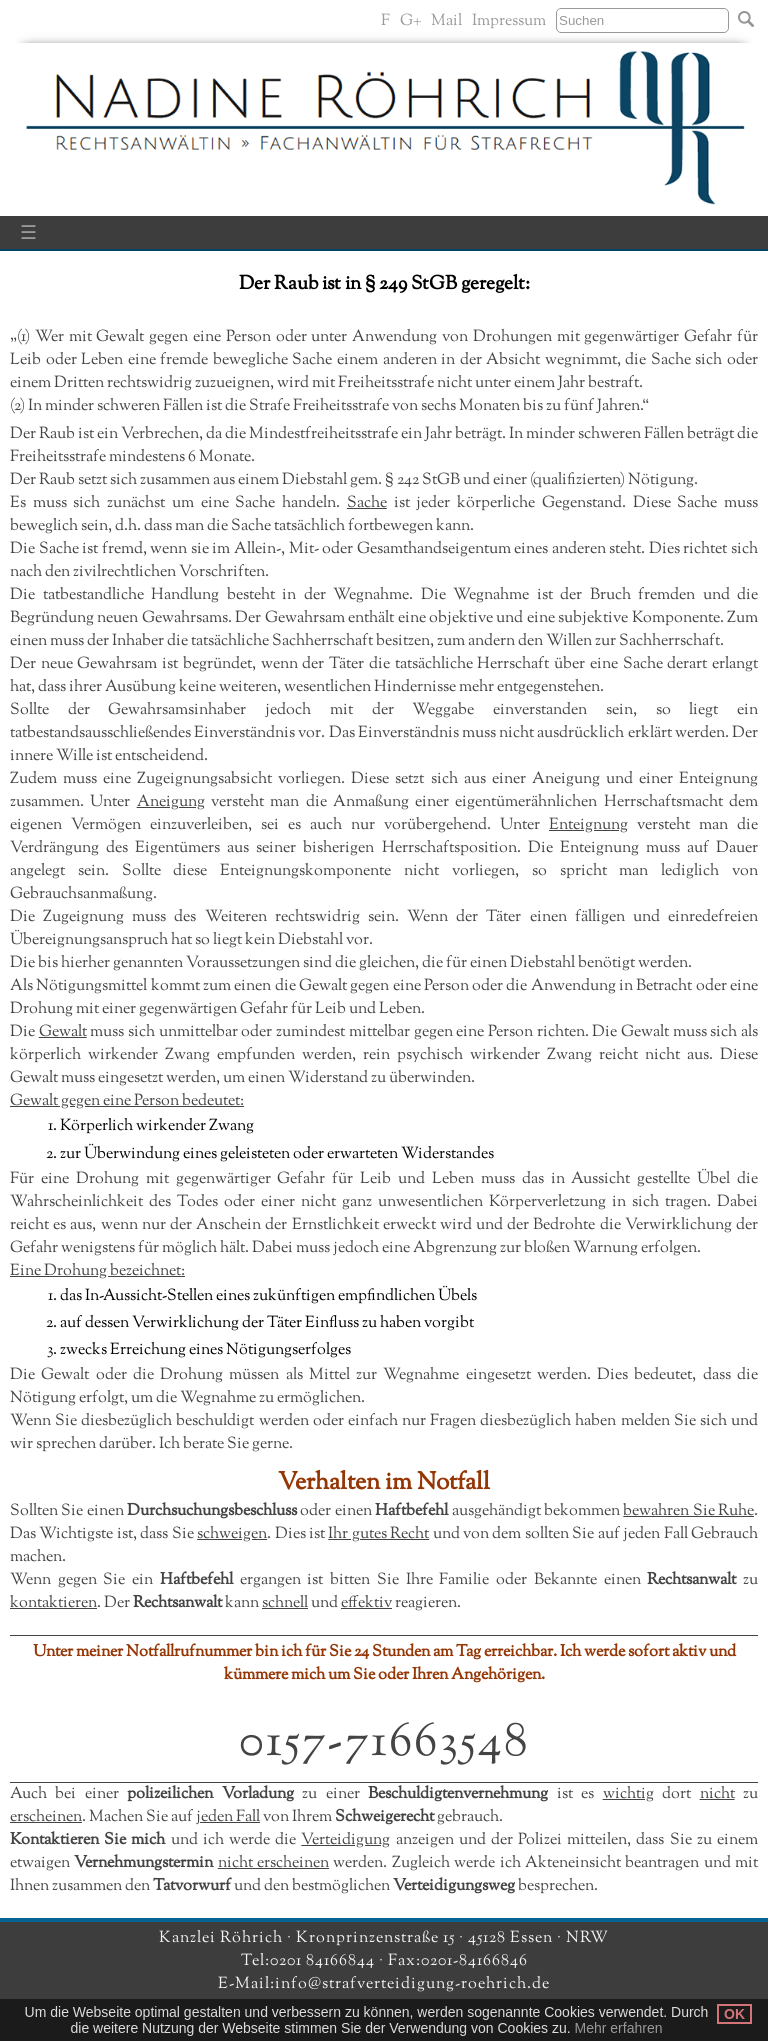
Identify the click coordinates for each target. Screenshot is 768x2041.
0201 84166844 (324, 1961)
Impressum (509, 21)
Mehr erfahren (619, 2028)
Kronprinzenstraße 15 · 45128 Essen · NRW (452, 1938)
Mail (446, 21)
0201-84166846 (474, 1961)
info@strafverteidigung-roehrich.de (412, 1984)
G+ (410, 21)
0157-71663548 (384, 1743)
